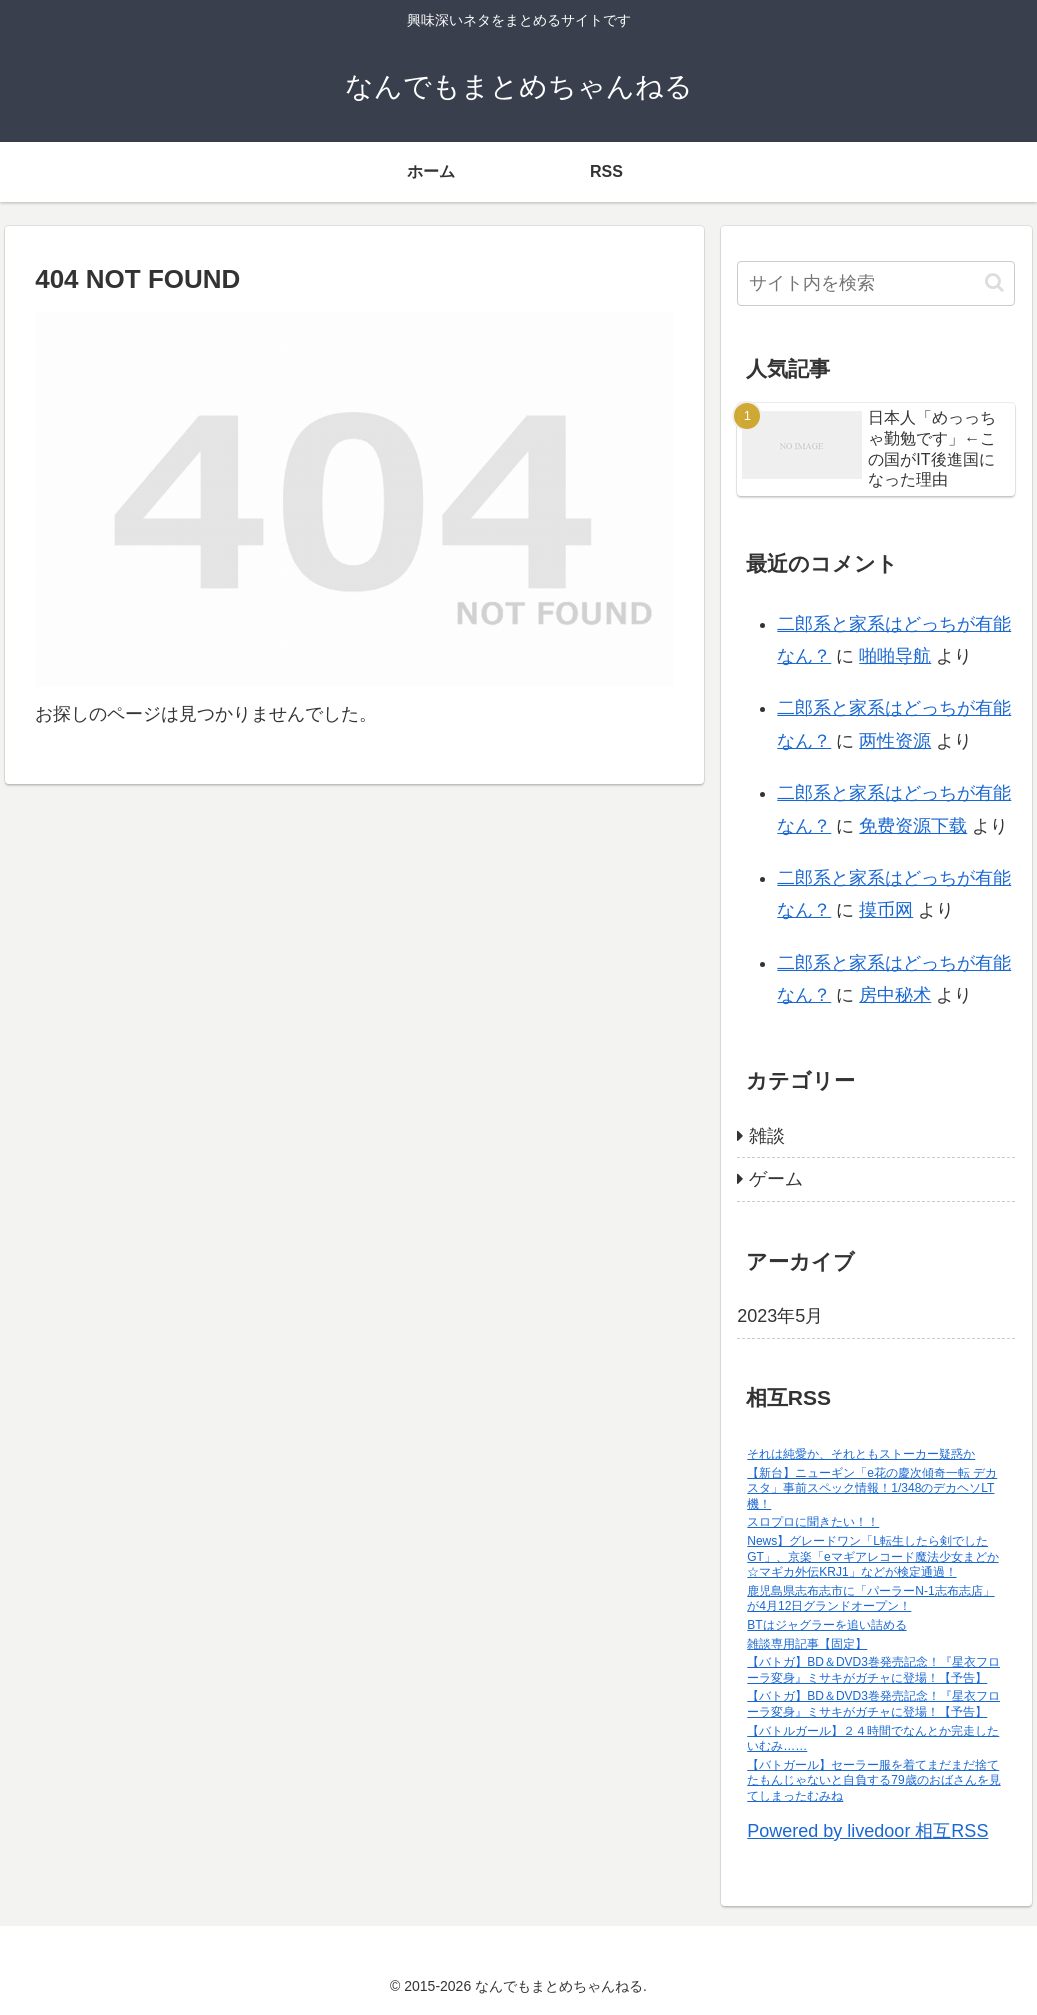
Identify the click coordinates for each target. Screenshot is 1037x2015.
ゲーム (776, 1179)
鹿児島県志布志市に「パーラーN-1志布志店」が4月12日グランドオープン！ (870, 1599)
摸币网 (886, 910)
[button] (994, 282)
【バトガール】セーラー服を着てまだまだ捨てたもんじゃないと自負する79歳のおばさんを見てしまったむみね (873, 1780)
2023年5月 (780, 1316)
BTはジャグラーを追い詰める (826, 1625)
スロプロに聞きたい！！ (813, 1522)
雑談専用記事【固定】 (807, 1644)
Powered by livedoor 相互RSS (867, 1831)
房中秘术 (895, 995)
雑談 (767, 1136)
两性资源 (895, 741)
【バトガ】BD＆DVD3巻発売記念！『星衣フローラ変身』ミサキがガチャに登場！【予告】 (873, 1670)
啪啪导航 (895, 656)
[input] (876, 283)
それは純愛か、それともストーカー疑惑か (861, 1454)
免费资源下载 (913, 826)
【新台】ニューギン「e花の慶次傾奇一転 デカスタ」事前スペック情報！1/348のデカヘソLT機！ (872, 1488)
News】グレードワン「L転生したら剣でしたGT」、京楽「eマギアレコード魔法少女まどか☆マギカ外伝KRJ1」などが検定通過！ (872, 1556)
